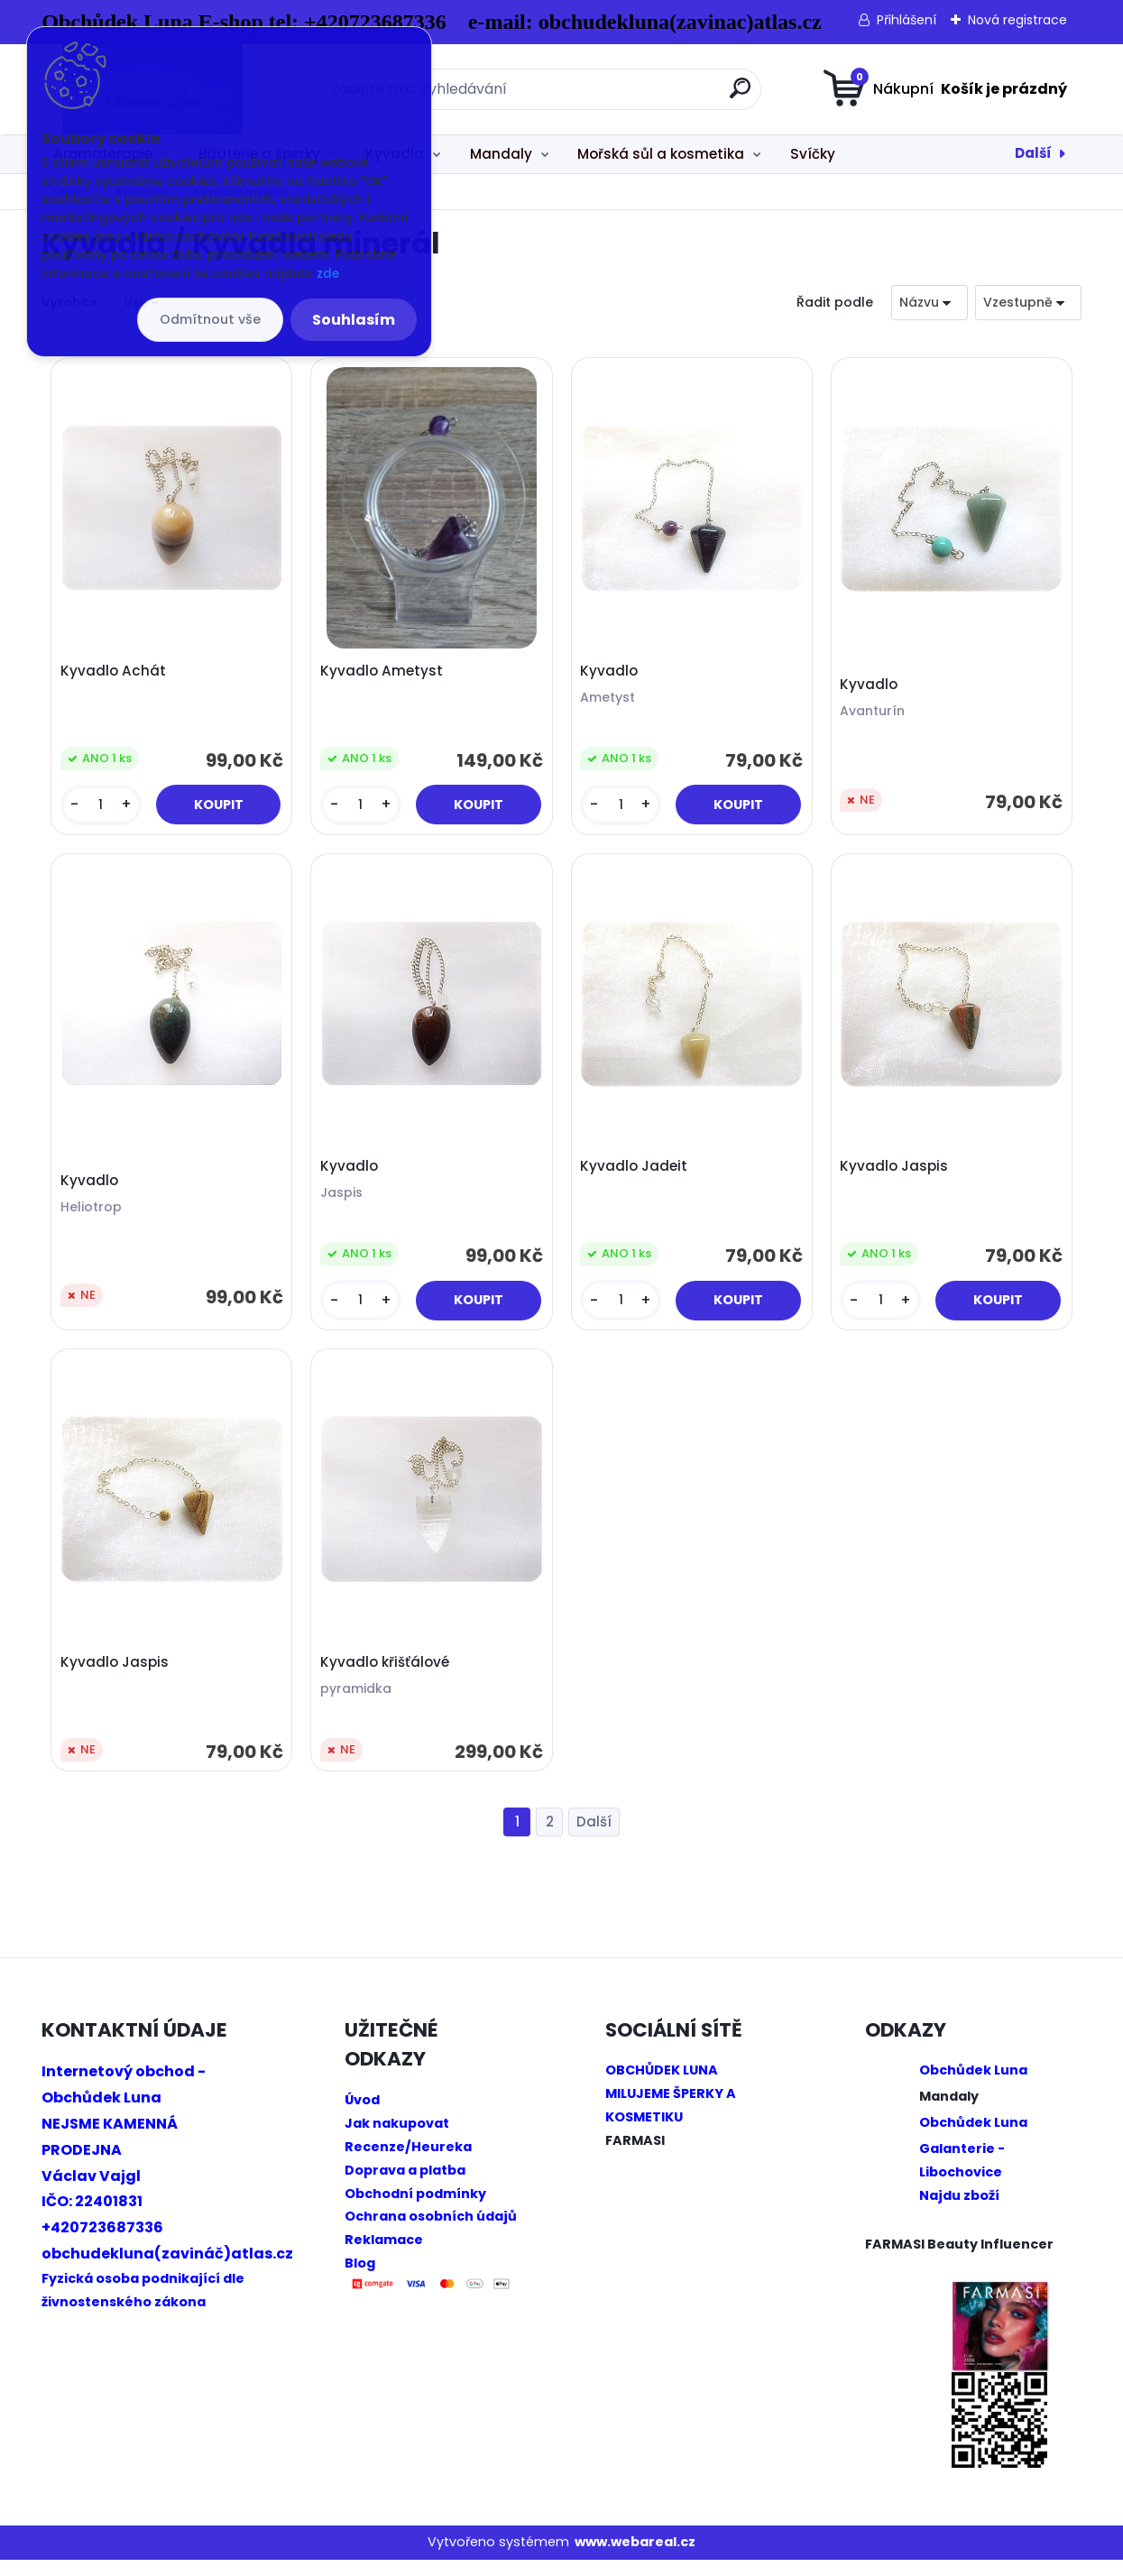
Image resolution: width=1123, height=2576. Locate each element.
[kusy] (102, 807)
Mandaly (501, 153)
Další (1033, 152)
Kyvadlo (611, 674)
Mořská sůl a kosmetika (660, 153)
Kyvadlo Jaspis (896, 1175)
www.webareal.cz (635, 2559)
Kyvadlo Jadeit (636, 1175)
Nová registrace (1017, 20)
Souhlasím (353, 319)
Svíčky (812, 153)
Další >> (594, 1839)
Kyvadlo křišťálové (387, 1676)
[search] (740, 95)
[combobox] (929, 302)
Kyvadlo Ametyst (384, 674)
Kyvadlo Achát (116, 674)
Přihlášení (906, 20)
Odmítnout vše (210, 319)
